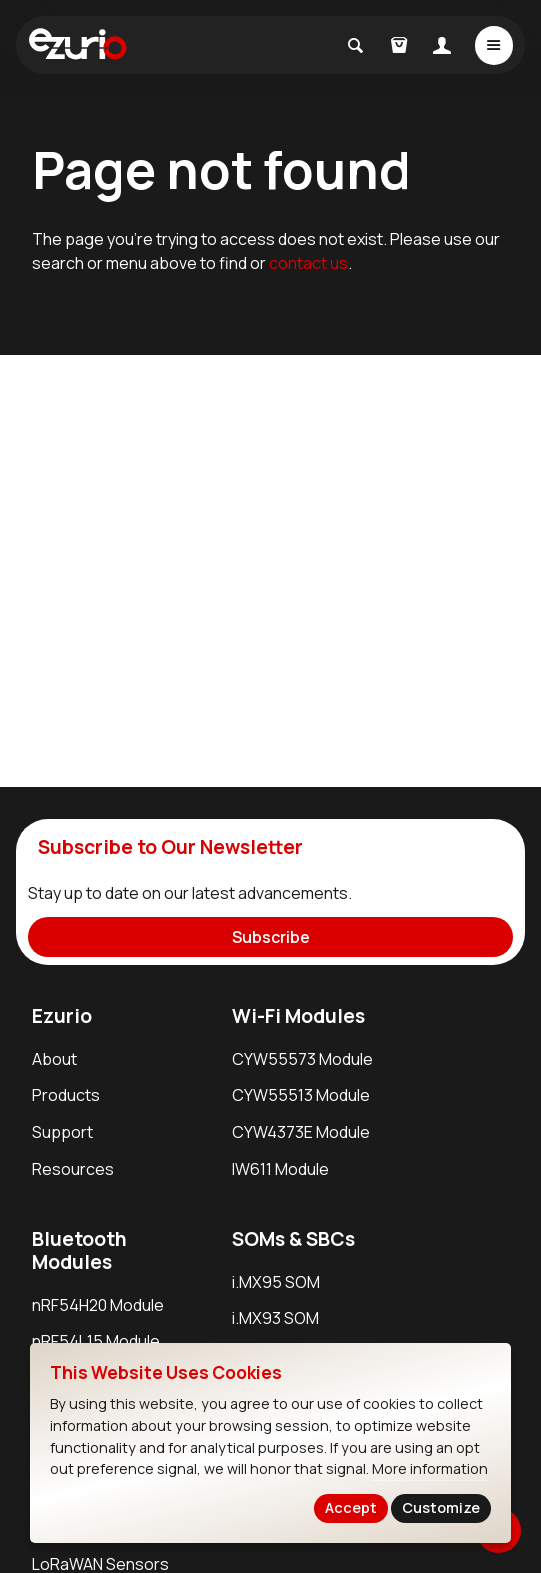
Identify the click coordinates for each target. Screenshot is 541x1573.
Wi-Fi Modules (298, 1016)
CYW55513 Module (301, 1095)
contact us (308, 263)
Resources (73, 1169)
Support (62, 1132)
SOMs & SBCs (293, 1239)
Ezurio (62, 1016)
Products (66, 1095)
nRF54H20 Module (98, 1305)
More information (430, 1468)
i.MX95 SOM (276, 1282)
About (54, 1059)
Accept (351, 1507)
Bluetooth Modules (79, 1250)
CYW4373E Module (301, 1132)
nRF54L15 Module (96, 1341)
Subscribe (271, 937)
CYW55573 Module (302, 1059)
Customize (441, 1507)
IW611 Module (280, 1169)
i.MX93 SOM (275, 1318)
